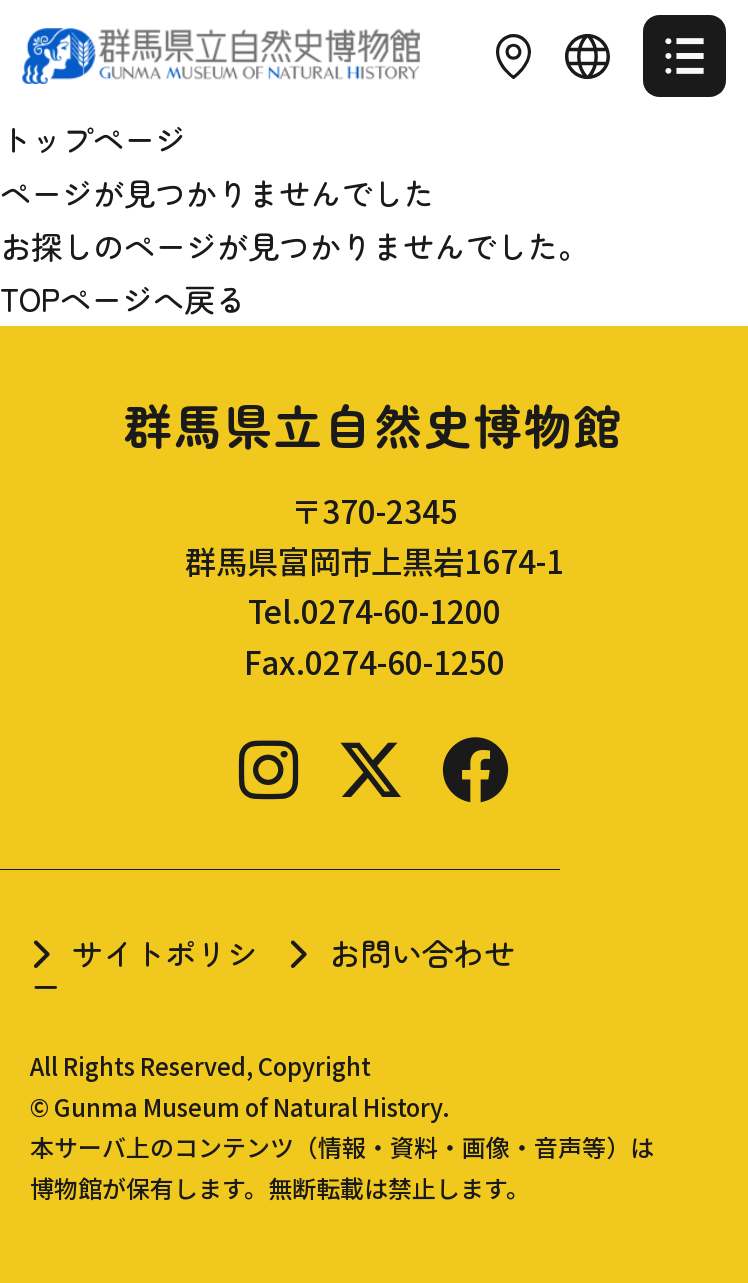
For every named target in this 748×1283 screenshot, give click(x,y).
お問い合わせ (422, 952)
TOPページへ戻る (123, 298)
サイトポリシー (144, 969)
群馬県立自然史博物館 (373, 424)
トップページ (93, 138)
